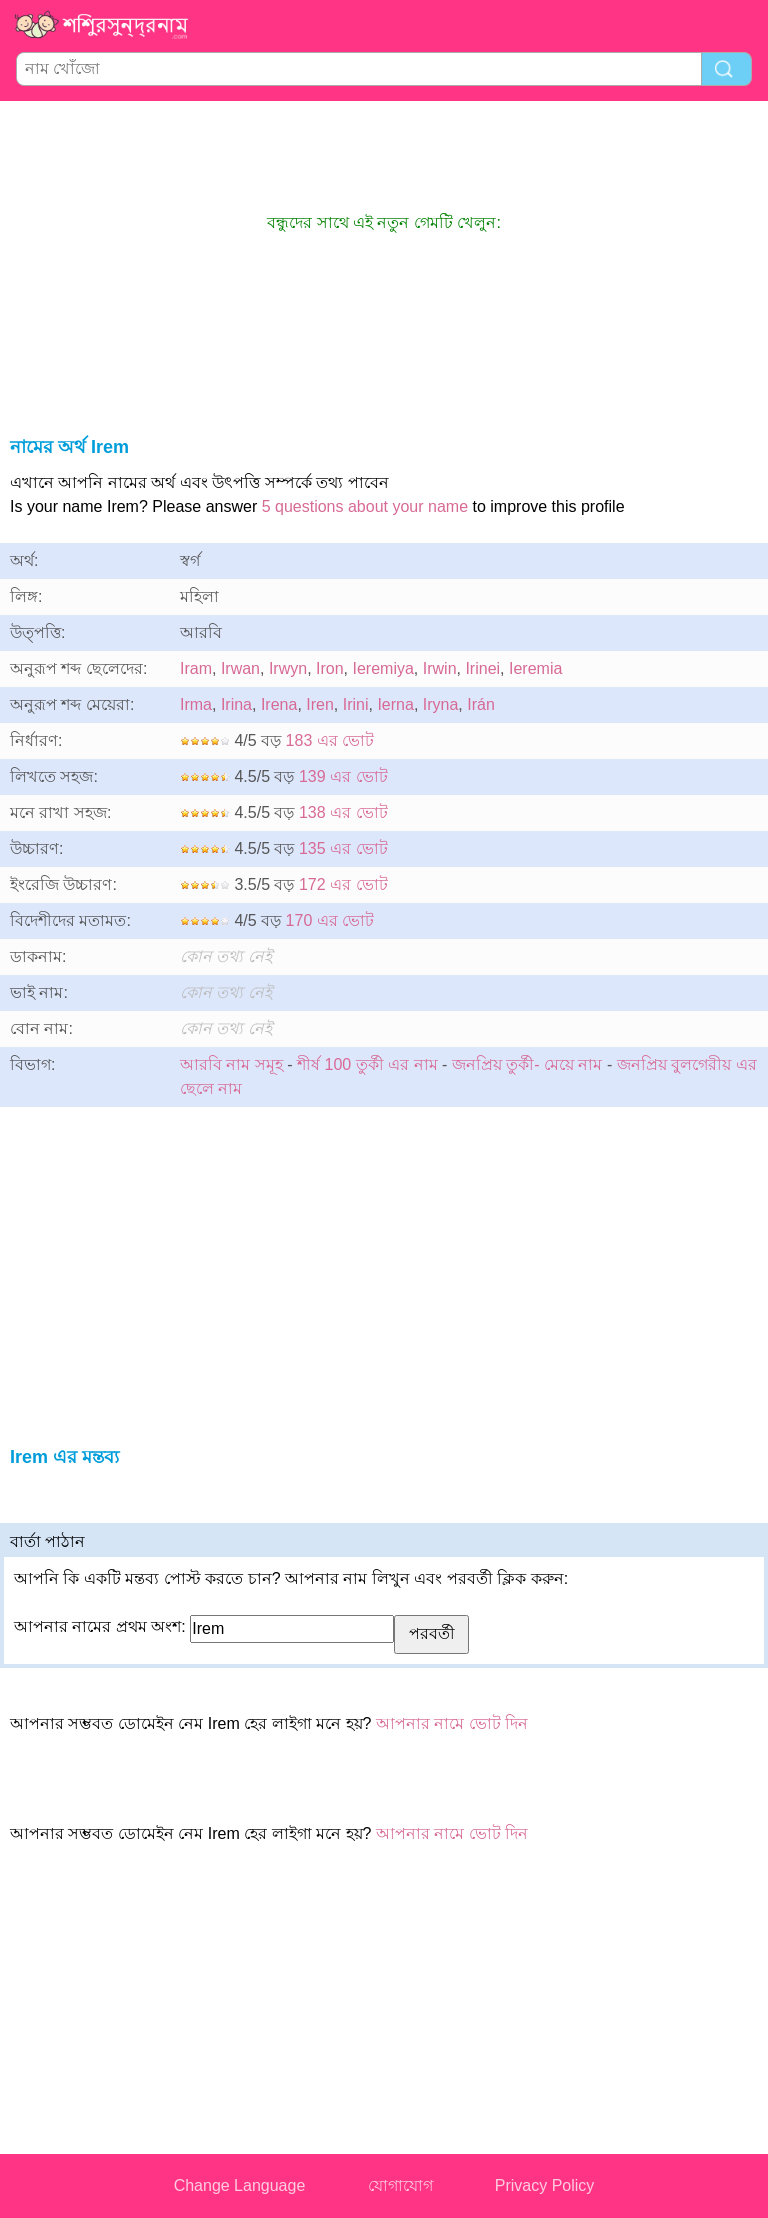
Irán (481, 704)
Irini (356, 704)
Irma (196, 704)
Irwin (440, 668)
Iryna (441, 704)
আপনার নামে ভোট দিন (452, 1723)
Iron (330, 668)
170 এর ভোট (330, 920)
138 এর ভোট (343, 812)
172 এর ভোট (343, 884)
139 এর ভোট (343, 776)
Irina (236, 704)
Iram (196, 668)
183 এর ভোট (330, 740)
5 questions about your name (365, 506)
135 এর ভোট (343, 848)
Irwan (240, 668)
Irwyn (288, 668)
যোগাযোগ (400, 2185)
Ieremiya (383, 668)
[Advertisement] (384, 156)
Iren (320, 704)
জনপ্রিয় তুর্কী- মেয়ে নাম (527, 1064)
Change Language (240, 2185)
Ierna (395, 704)
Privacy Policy (545, 2185)
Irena (279, 704)
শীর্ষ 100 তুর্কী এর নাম (367, 1064)
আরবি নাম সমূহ (231, 1064)
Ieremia (535, 668)
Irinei (482, 668)
